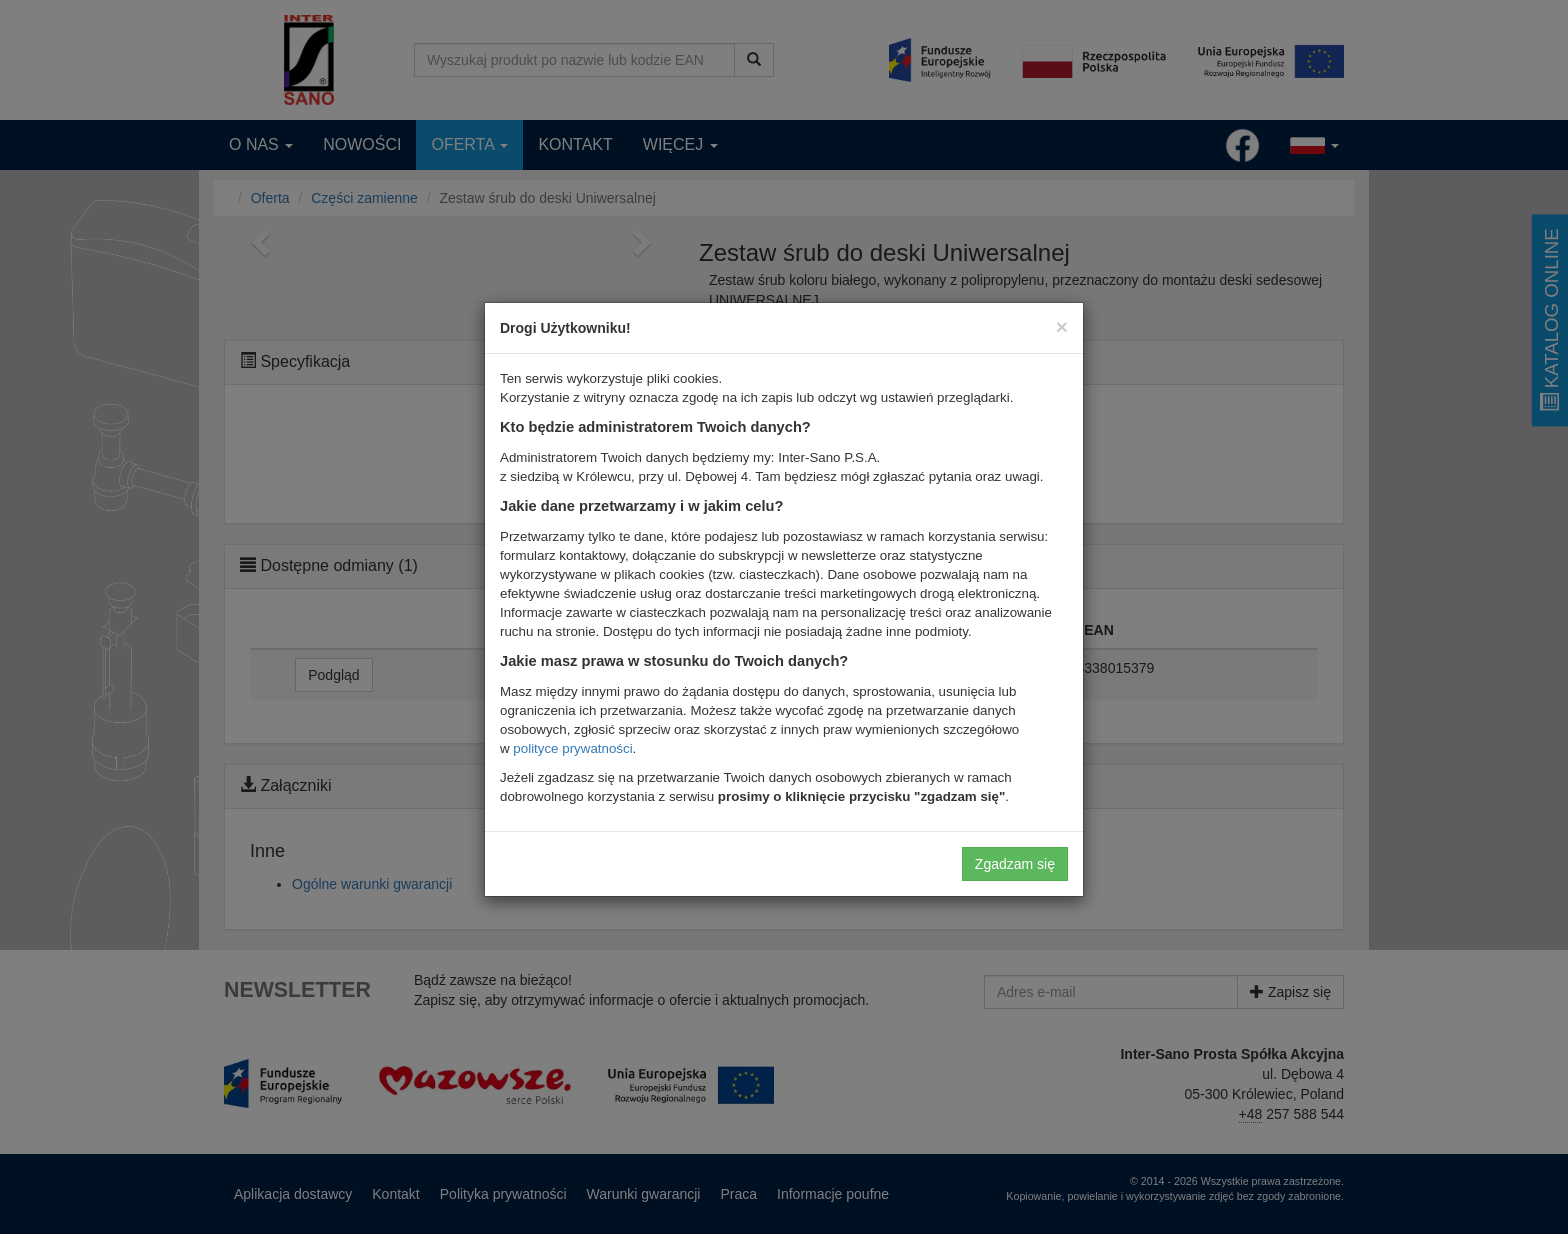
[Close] (1062, 326)
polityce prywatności (572, 748)
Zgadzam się (1015, 864)
